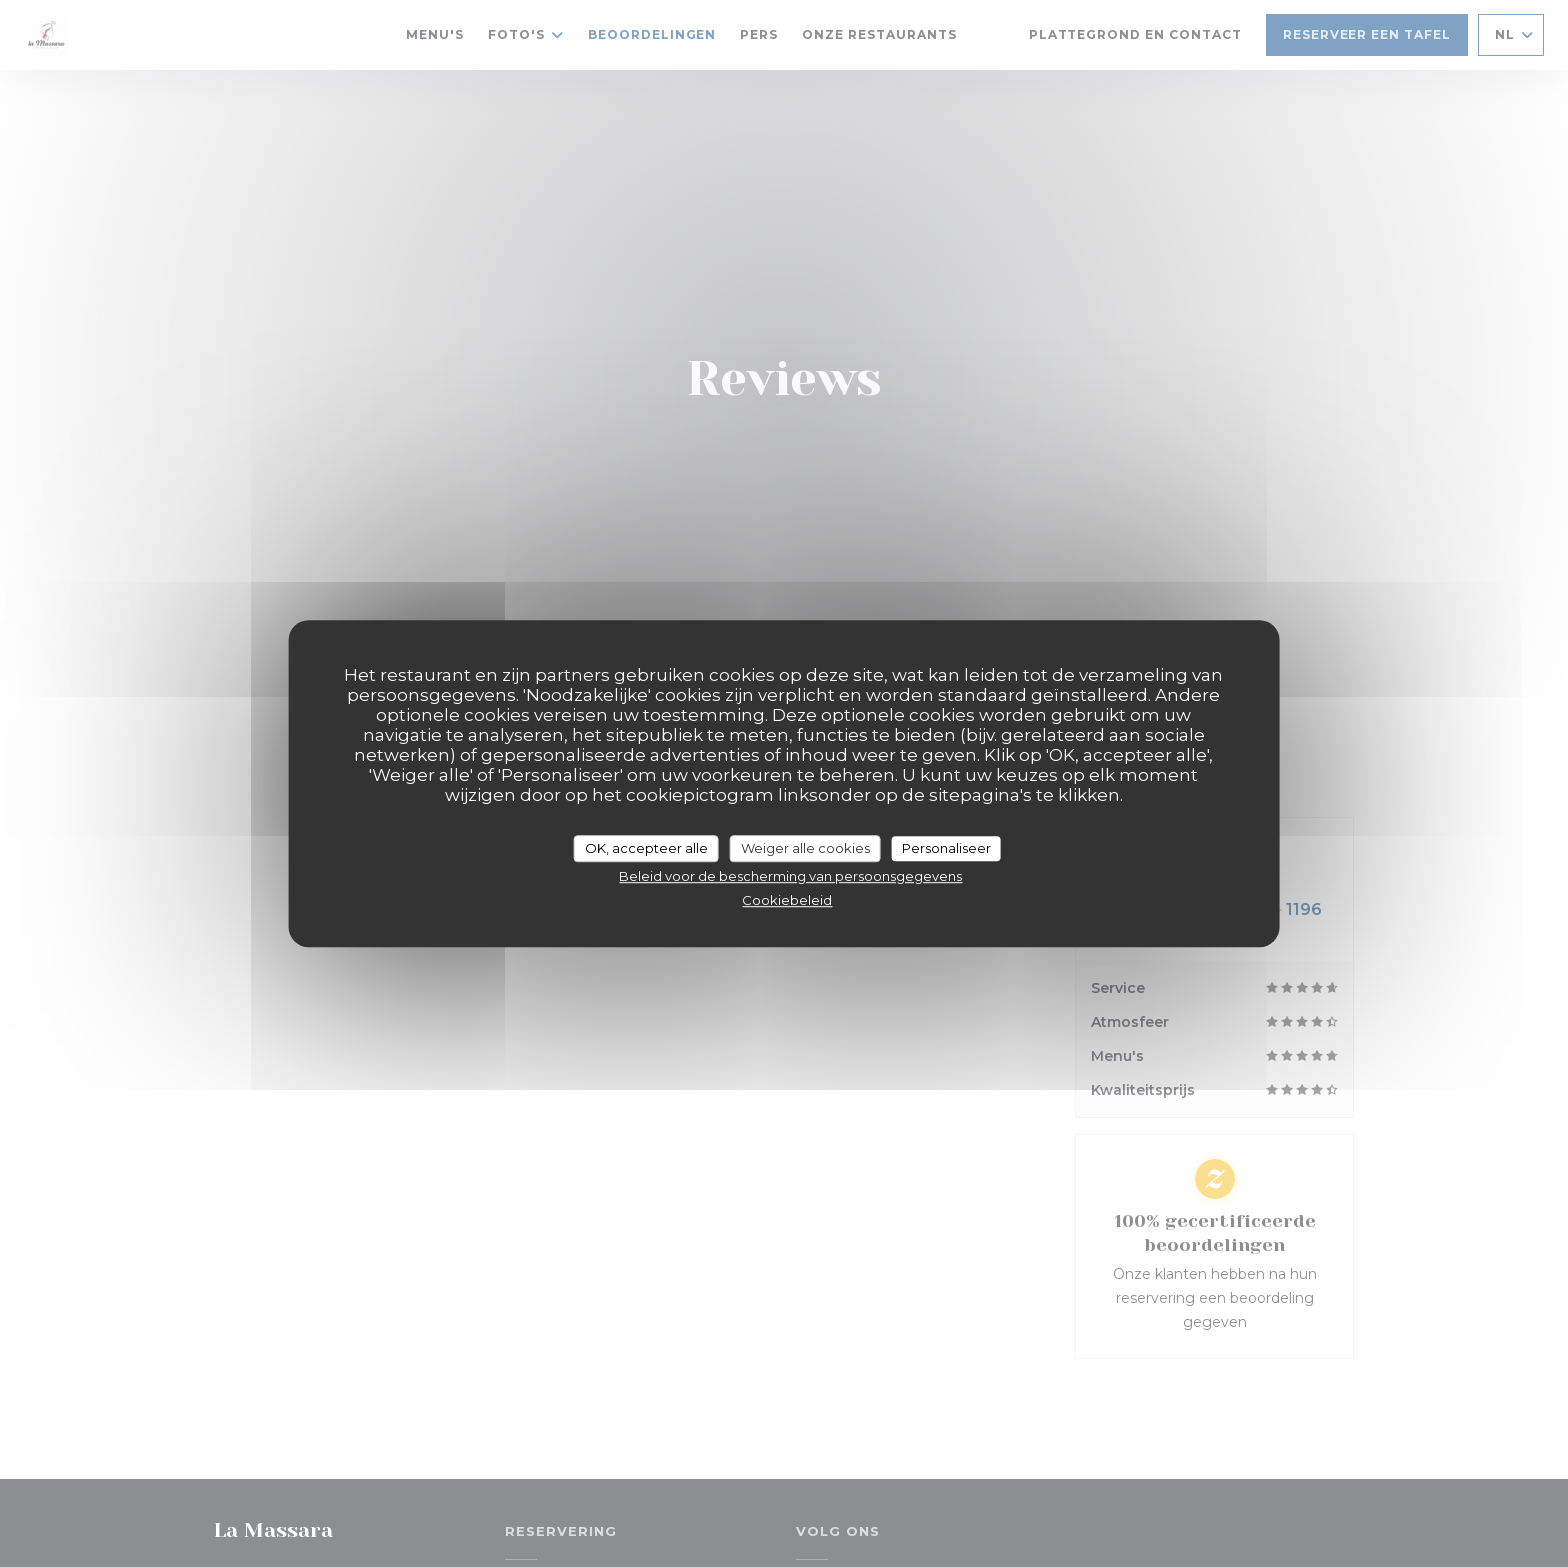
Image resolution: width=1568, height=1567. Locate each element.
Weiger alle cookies (805, 848)
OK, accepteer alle (646, 848)
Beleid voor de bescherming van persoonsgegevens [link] (790, 876)
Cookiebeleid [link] (787, 900)
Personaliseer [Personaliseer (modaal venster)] (946, 848)
